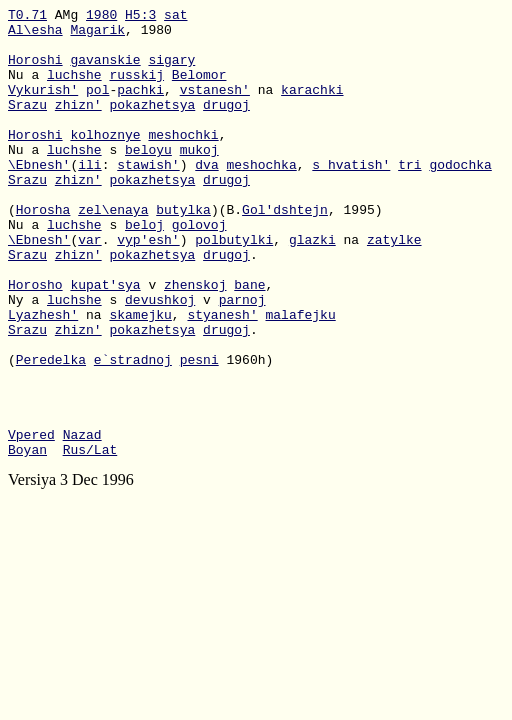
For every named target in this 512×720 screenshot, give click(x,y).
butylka (183, 251)
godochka (460, 197)
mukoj (199, 179)
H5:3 (140, 17)
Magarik (97, 35)
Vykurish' (43, 107)
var (89, 287)
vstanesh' (215, 107)
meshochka (261, 197)
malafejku (300, 377)
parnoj (242, 359)
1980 (101, 17)
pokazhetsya (152, 125)
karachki (312, 107)
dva (206, 197)
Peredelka (51, 431)
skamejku (140, 377)
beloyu (148, 179)
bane (249, 341)
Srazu (27, 125)
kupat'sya (105, 341)
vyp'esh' (148, 287)
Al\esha (35, 35)
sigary (171, 71)
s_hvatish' (351, 197)
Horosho (35, 341)
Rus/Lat (90, 539)
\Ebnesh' (39, 197)
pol (97, 107)
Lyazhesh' (43, 377)
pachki (140, 107)
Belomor (199, 89)
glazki (312, 287)
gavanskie (105, 71)
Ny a (27, 359)
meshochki (183, 161)
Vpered (31, 521)
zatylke (394, 287)
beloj (144, 269)
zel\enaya (113, 251)
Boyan (27, 539)
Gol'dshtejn (285, 251)
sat (175, 17)
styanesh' (222, 377)
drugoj (226, 125)
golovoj (199, 269)
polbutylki (234, 287)
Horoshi (35, 71)
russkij (136, 89)
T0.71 (27, 17)
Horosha (43, 251)
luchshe (74, 89)
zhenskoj (195, 341)
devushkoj (160, 359)
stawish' (148, 197)
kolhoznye (105, 161)
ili (89, 197)
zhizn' (78, 125)
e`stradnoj (133, 431)
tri (409, 197)
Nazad (82, 521)
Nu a (27, 89)
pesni (199, 431)
